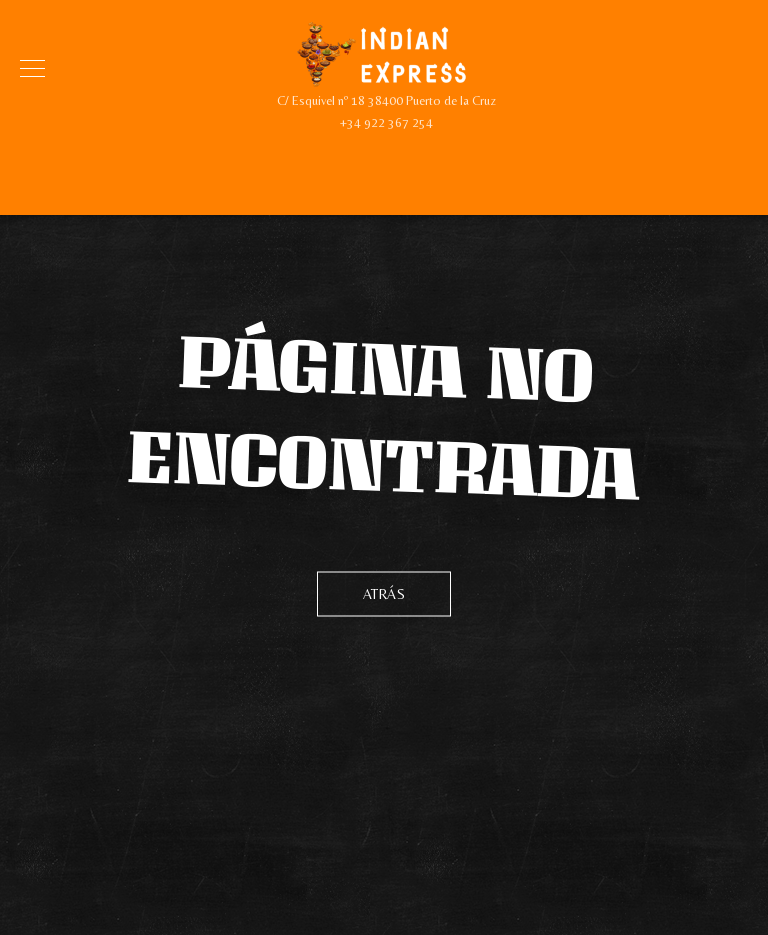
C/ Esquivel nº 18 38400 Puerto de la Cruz (386, 100)
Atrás (384, 593)
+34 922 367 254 (386, 122)
